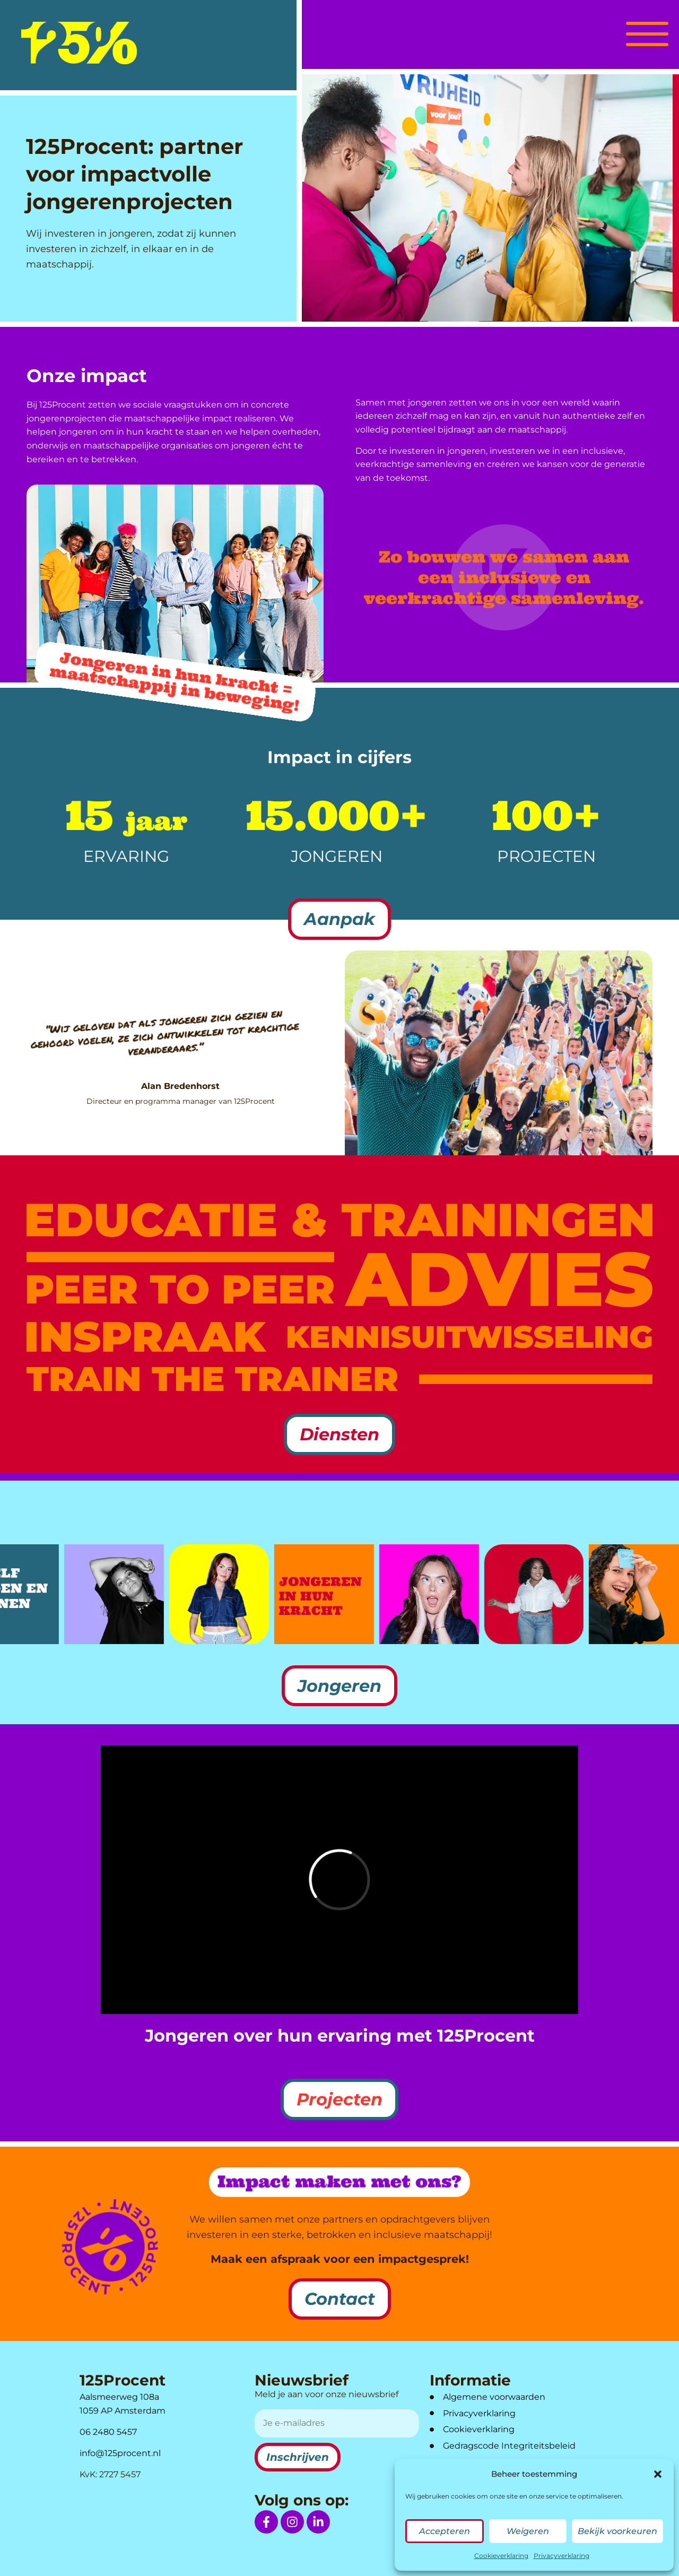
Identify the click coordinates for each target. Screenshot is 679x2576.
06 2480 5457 (108, 2432)
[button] (657, 2474)
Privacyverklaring (561, 2556)
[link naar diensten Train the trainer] (212, 1379)
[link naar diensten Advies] (498, 1279)
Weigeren (528, 2531)
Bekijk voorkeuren (617, 2531)
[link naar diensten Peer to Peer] (180, 1278)
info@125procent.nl (120, 2453)
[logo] (79, 43)
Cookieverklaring (501, 2556)
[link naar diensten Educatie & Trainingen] (339, 1220)
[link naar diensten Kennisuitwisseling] (470, 1337)
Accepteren (444, 2531)
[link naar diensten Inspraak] (146, 1336)
